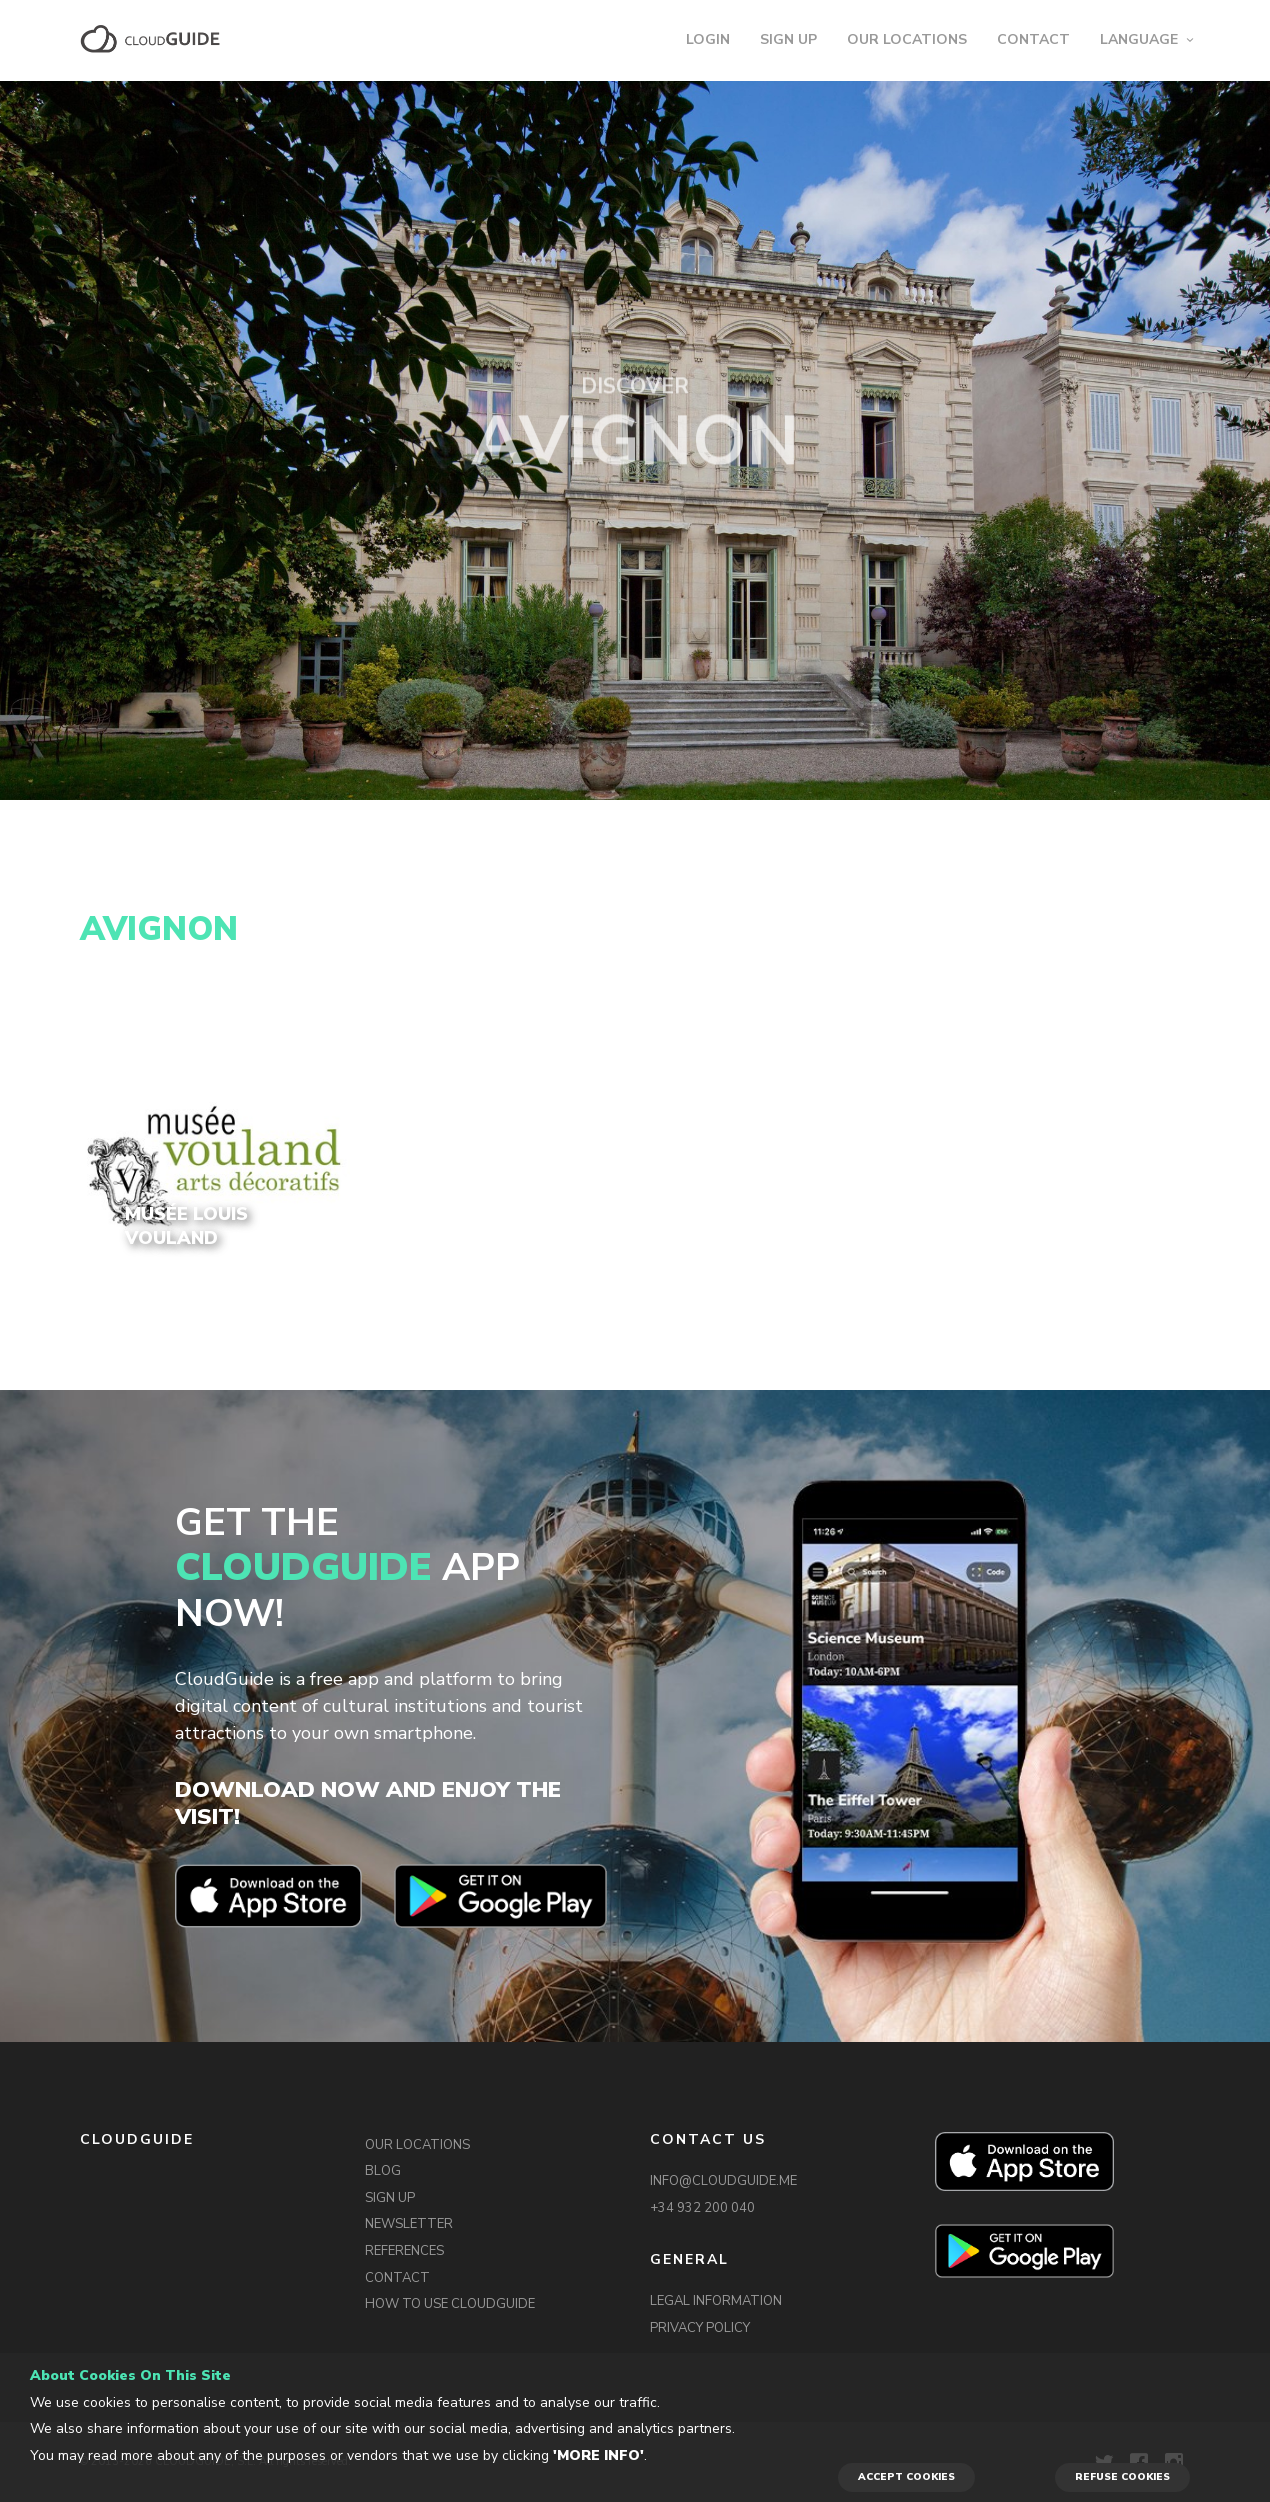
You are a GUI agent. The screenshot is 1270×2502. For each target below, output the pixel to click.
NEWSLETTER (409, 2224)
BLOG (383, 2171)
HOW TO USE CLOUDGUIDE (450, 2304)
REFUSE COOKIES (1122, 2477)
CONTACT (1033, 39)
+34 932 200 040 (702, 2208)
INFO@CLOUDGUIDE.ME (723, 2181)
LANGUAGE (1139, 39)
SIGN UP (788, 39)
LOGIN (708, 39)
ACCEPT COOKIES (906, 2477)
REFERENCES (404, 2251)
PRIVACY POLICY (700, 2328)
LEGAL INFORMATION (716, 2301)
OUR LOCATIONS (907, 39)
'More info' (598, 2455)
